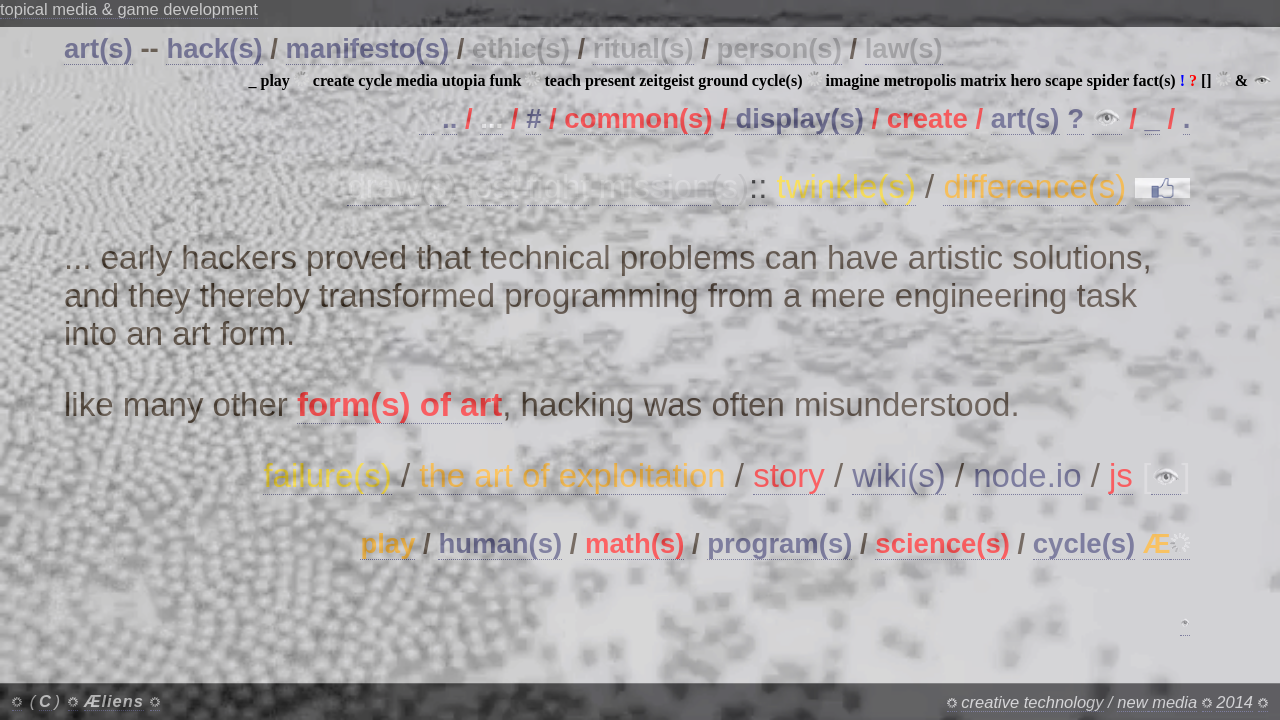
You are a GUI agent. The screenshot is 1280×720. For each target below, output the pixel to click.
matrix (983, 80)
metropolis (920, 80)
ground (723, 80)
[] (1206, 80)
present (610, 80)
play (275, 80)
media (417, 80)
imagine (853, 80)
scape (1063, 80)
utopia (464, 80)
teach (562, 80)
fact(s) (1154, 80)
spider (1108, 80)
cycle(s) (777, 80)
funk (505, 80)
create (333, 80)
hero (1026, 80)
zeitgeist (666, 80)
